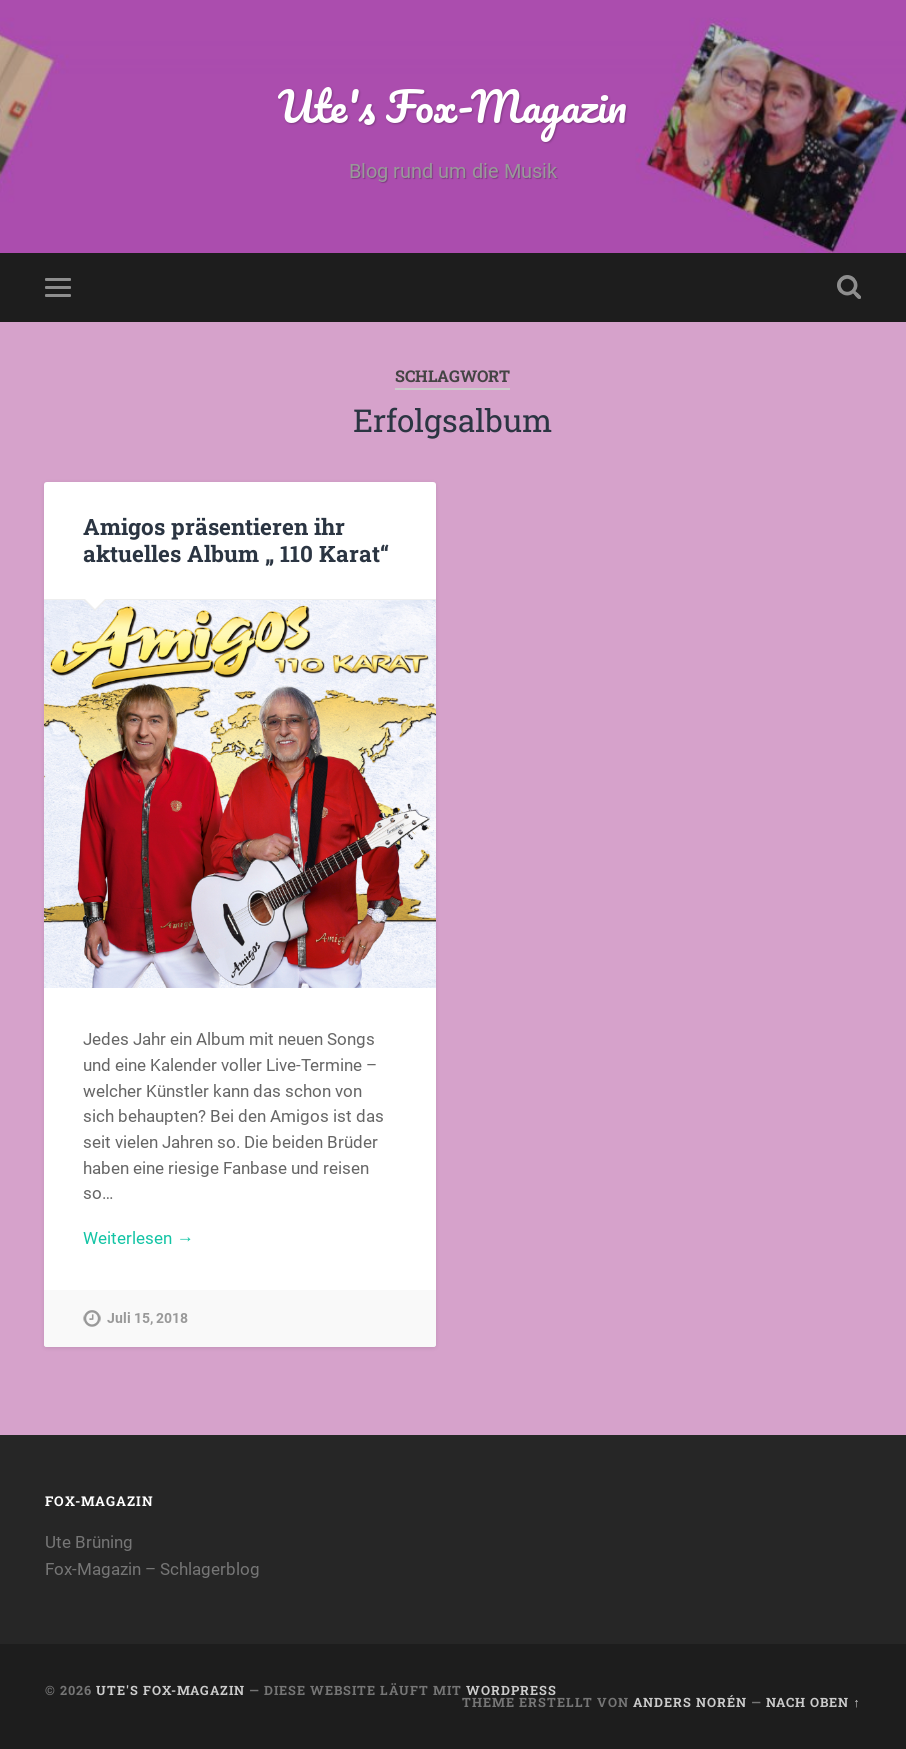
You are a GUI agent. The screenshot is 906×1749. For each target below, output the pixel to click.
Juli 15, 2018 (147, 1318)
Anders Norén (690, 1702)
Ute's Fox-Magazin (452, 105)
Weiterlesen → (138, 1238)
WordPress (511, 1690)
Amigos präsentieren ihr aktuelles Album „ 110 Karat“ (236, 539)
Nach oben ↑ (813, 1702)
